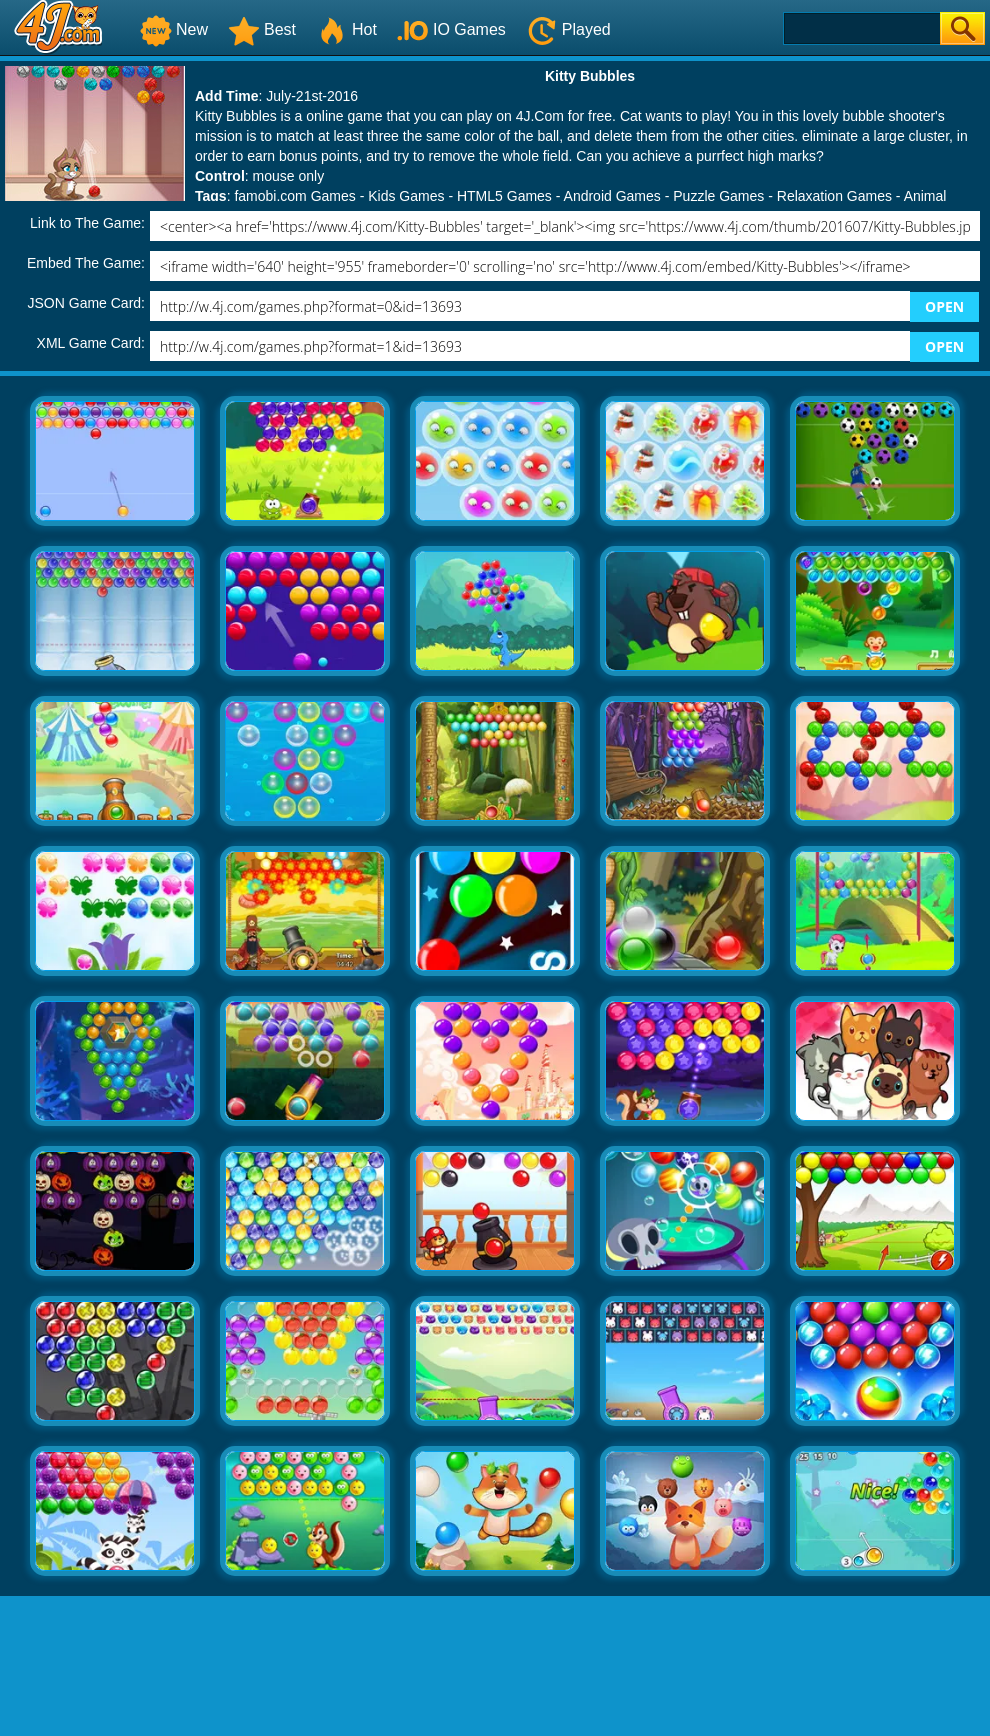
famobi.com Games (294, 196)
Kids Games (406, 196)
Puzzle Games (718, 196)
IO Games (451, 29)
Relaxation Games (834, 196)
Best (262, 29)
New (174, 29)
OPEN (944, 306)
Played (568, 29)
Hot (346, 29)
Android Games (612, 196)
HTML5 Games (504, 196)
